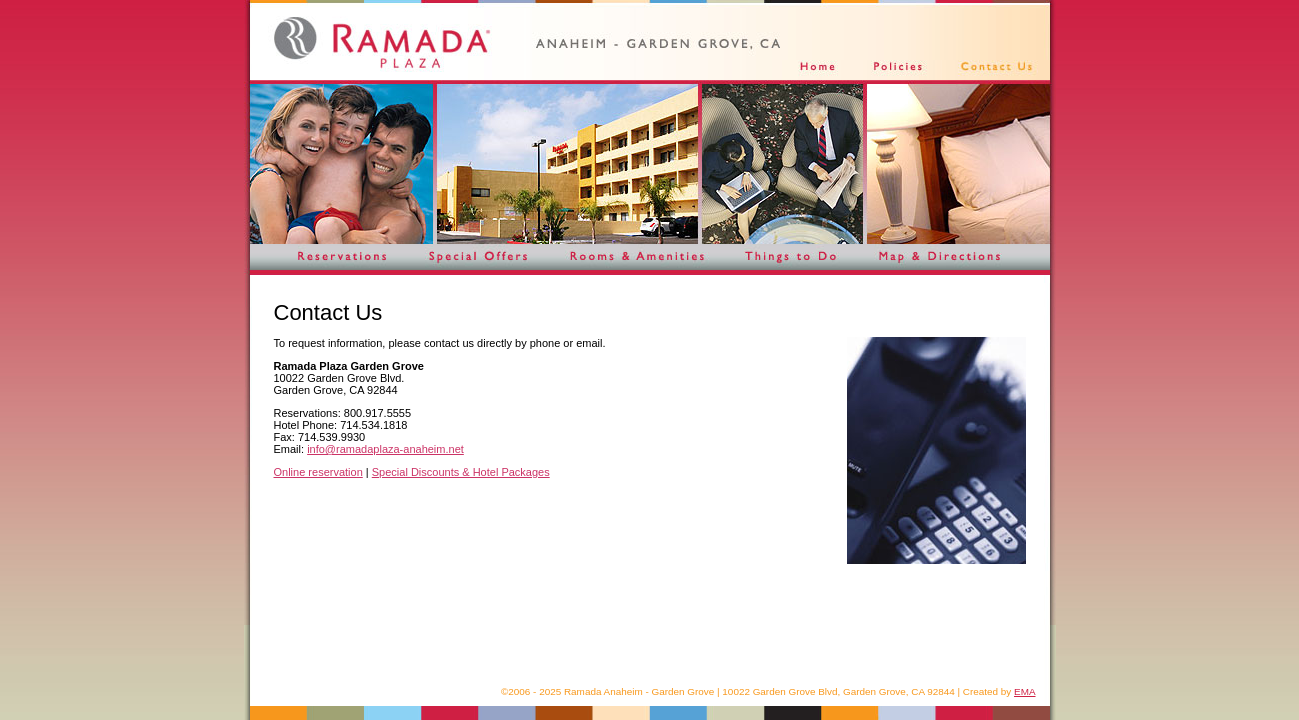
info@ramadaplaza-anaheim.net (385, 449)
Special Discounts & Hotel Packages (461, 472)
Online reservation (318, 472)
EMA (1024, 691)
